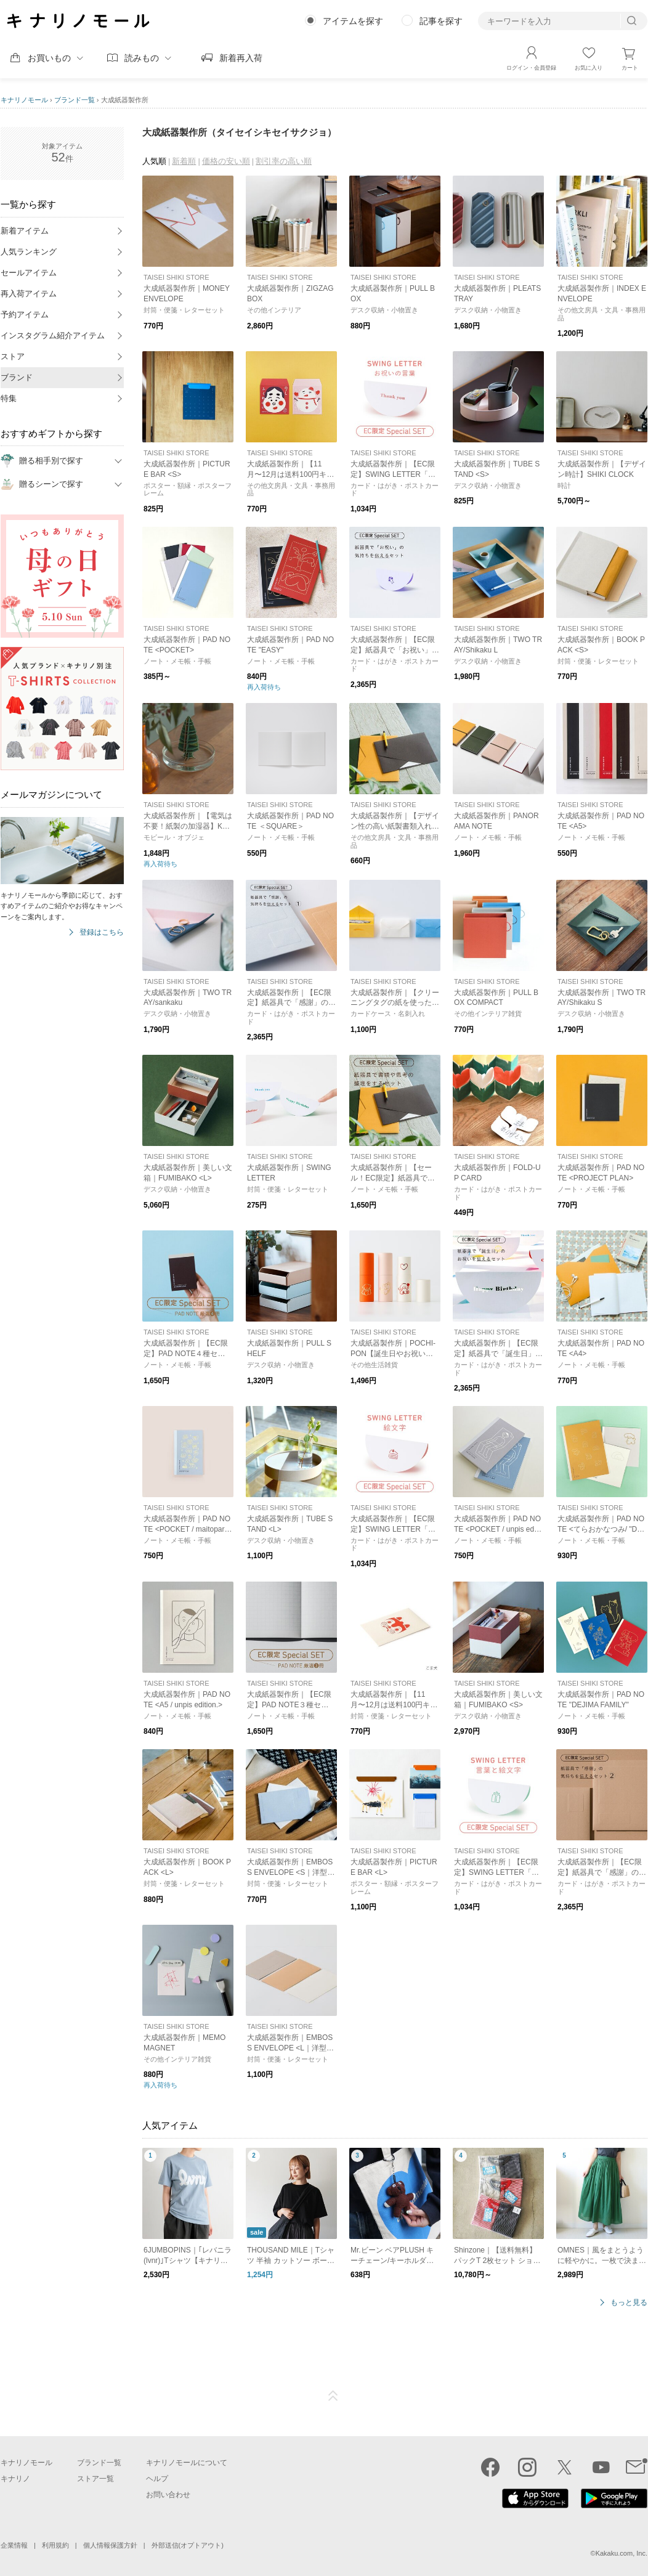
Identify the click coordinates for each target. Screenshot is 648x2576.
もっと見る (628, 2303)
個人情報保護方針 (110, 2545)
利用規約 (55, 2545)
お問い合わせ (168, 2494)
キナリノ (15, 2478)
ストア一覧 (95, 2478)
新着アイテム (25, 230)
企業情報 (14, 2545)
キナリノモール (24, 100)
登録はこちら (101, 932)
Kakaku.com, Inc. (621, 2553)
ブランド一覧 (74, 100)
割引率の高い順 (284, 161)
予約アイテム (25, 314)
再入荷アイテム (29, 293)
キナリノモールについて (186, 2462)
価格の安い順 (226, 161)
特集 (9, 398)
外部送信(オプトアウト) (188, 2545)
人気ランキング (29, 251)
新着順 (184, 161)
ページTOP (333, 2396)
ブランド (17, 377)
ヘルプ (157, 2478)
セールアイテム (29, 272)
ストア (13, 356)
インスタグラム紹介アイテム (53, 335)
